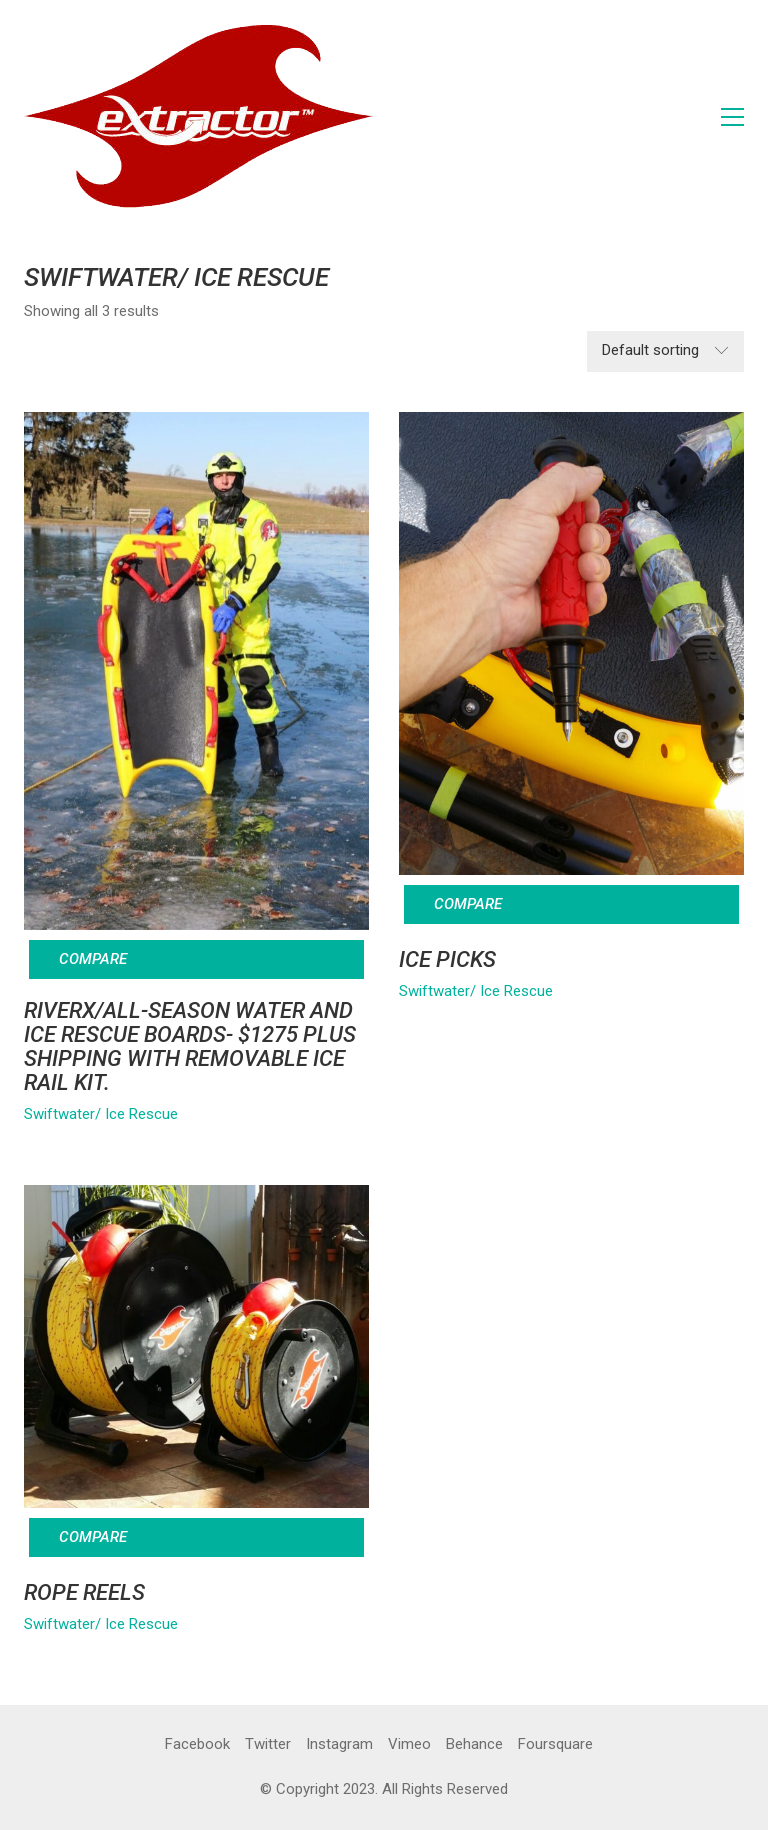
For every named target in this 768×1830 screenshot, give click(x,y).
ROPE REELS (84, 1593)
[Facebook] (197, 1745)
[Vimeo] (409, 1745)
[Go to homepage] (198, 116)
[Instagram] (339, 1745)
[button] (732, 117)
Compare (93, 959)
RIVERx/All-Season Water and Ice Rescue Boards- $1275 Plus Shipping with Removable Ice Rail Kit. (190, 1047)
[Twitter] (268, 1745)
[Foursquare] (555, 1745)
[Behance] (474, 1745)
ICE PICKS (447, 960)
